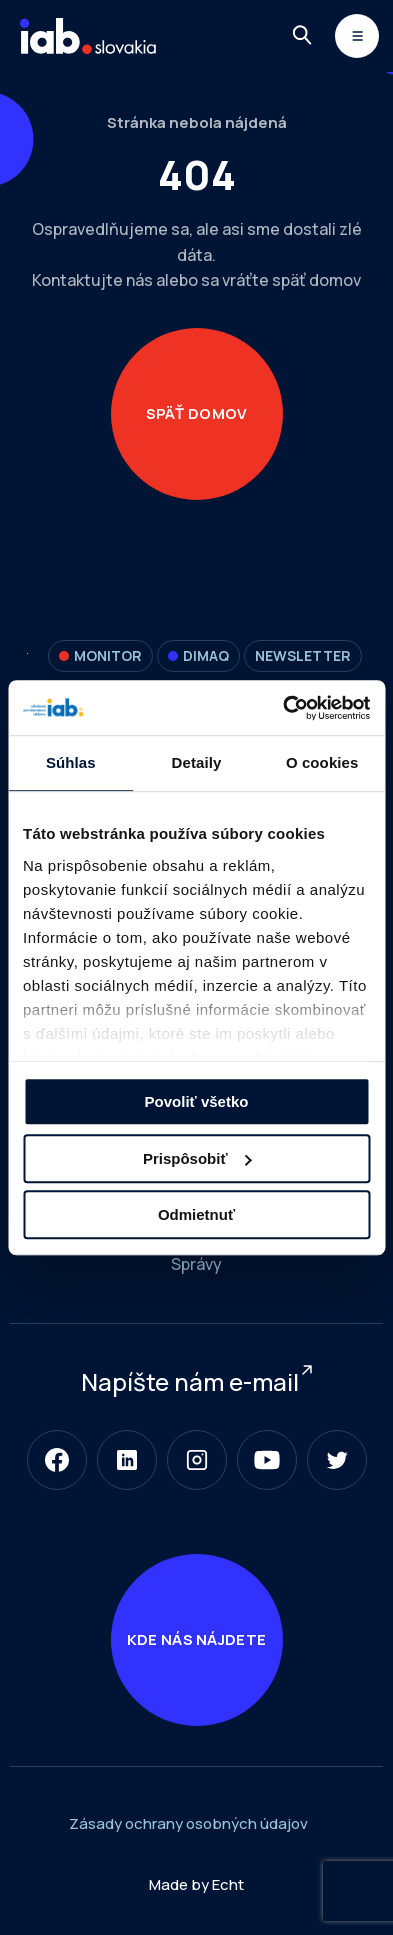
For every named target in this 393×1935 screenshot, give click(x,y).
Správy (196, 1264)
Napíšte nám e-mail (190, 1381)
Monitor (100, 655)
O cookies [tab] (322, 762)
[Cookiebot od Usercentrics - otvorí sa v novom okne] (283, 708)
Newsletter (303, 655)
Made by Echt (196, 1884)
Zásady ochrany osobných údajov (188, 1823)
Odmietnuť (196, 1214)
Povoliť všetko (197, 1101)
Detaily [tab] (197, 762)
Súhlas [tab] (71, 762)
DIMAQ (198, 655)
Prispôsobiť (197, 1158)
